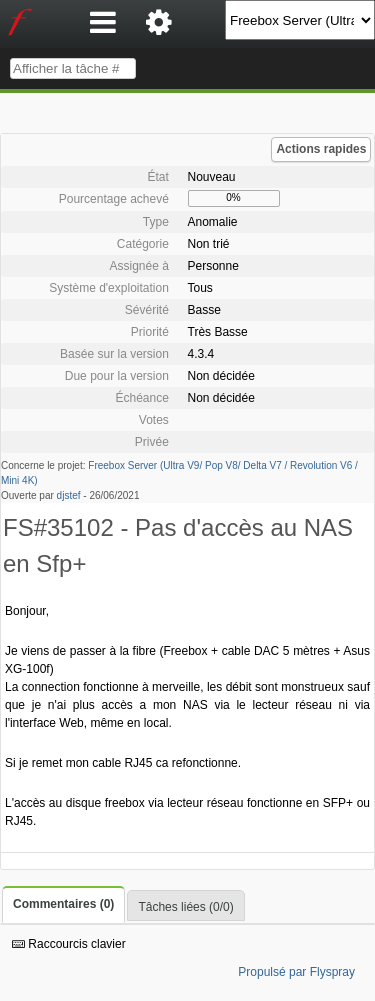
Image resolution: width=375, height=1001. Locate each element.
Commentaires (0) (63, 904)
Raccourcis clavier (69, 944)
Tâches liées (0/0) (185, 907)
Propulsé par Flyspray (296, 972)
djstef (69, 495)
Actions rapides (321, 149)
